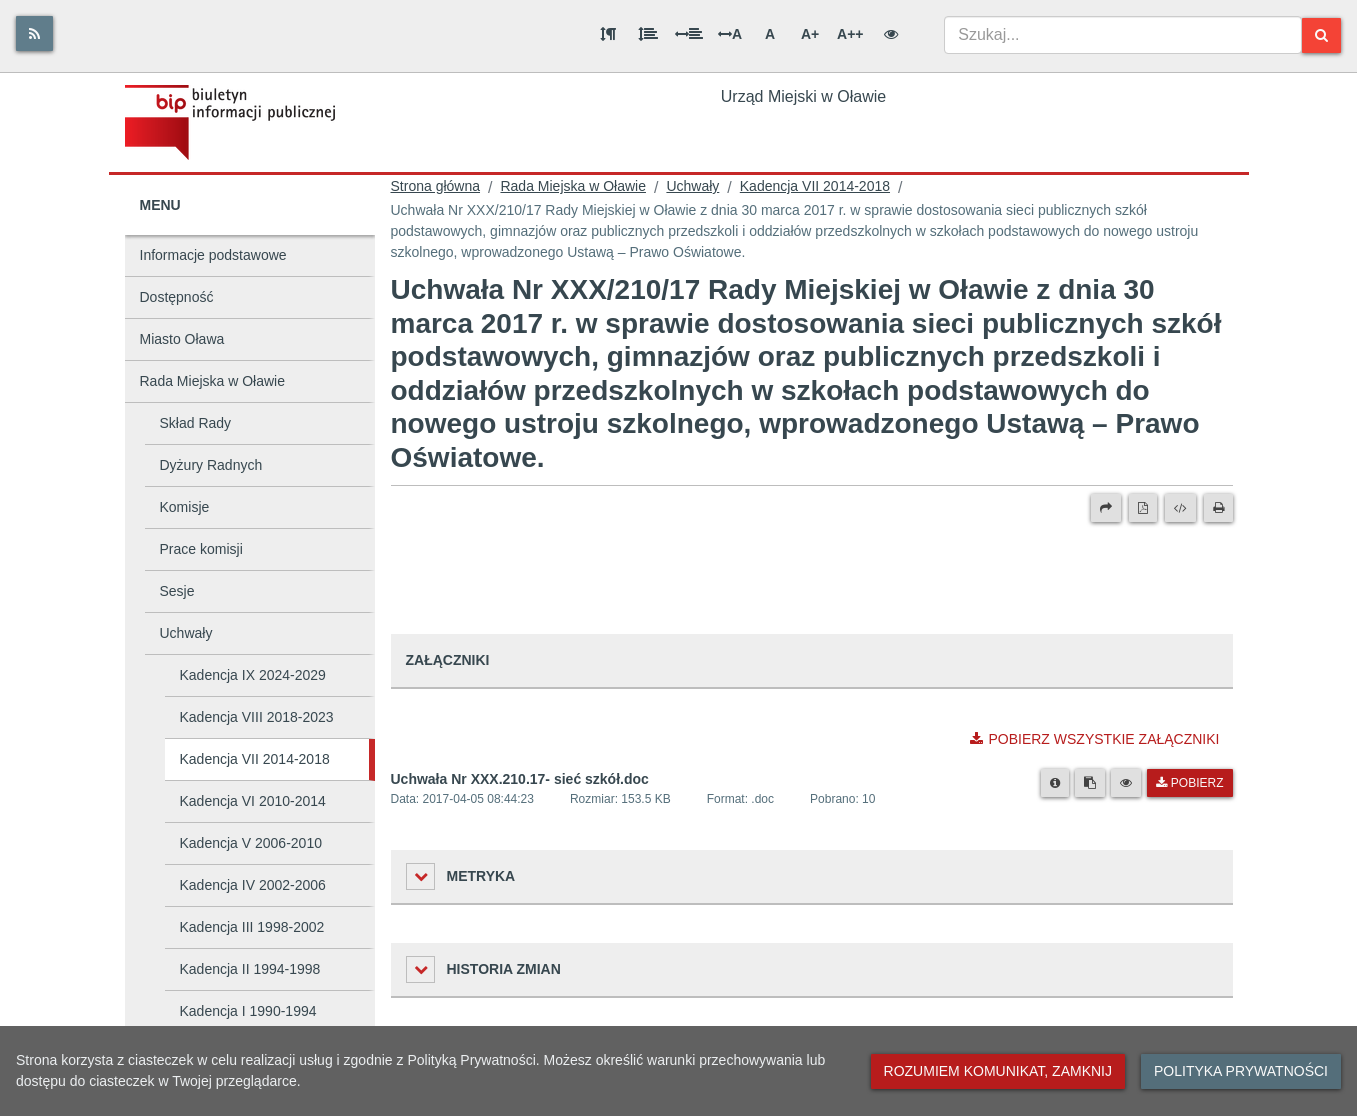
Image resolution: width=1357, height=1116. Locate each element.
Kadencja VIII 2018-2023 (257, 717)
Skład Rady (196, 423)
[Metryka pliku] (1055, 783)
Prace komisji (201, 549)
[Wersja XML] (1180, 508)
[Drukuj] (1218, 508)
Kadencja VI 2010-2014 (253, 801)
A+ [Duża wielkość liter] (810, 34)
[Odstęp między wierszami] (648, 34)
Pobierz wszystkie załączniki (1094, 739)
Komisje (185, 507)
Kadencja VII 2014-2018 (255, 759)
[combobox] (1123, 35)
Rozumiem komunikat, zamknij (998, 1071)
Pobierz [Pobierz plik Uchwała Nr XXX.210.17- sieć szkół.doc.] (1189, 783)
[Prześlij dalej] (1106, 508)
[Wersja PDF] (1143, 508)
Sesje (177, 591)
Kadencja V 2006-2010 (251, 843)
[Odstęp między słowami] (689, 34)
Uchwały (186, 633)
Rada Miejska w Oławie (213, 381)
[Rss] (34, 33)
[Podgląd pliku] (1126, 783)
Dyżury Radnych (211, 465)
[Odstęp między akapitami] (608, 34)
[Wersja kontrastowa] (891, 34)
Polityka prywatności (1241, 1071)
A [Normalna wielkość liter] (770, 34)
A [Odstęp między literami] (730, 34)
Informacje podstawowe (213, 255)
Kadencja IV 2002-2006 (253, 885)
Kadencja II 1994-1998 (250, 969)
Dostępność (177, 297)
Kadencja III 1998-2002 (252, 927)
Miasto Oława (182, 339)
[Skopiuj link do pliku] (1090, 783)
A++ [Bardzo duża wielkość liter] (850, 34)
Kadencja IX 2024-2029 (253, 675)
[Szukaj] (1321, 35)
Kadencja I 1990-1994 (248, 1011)
